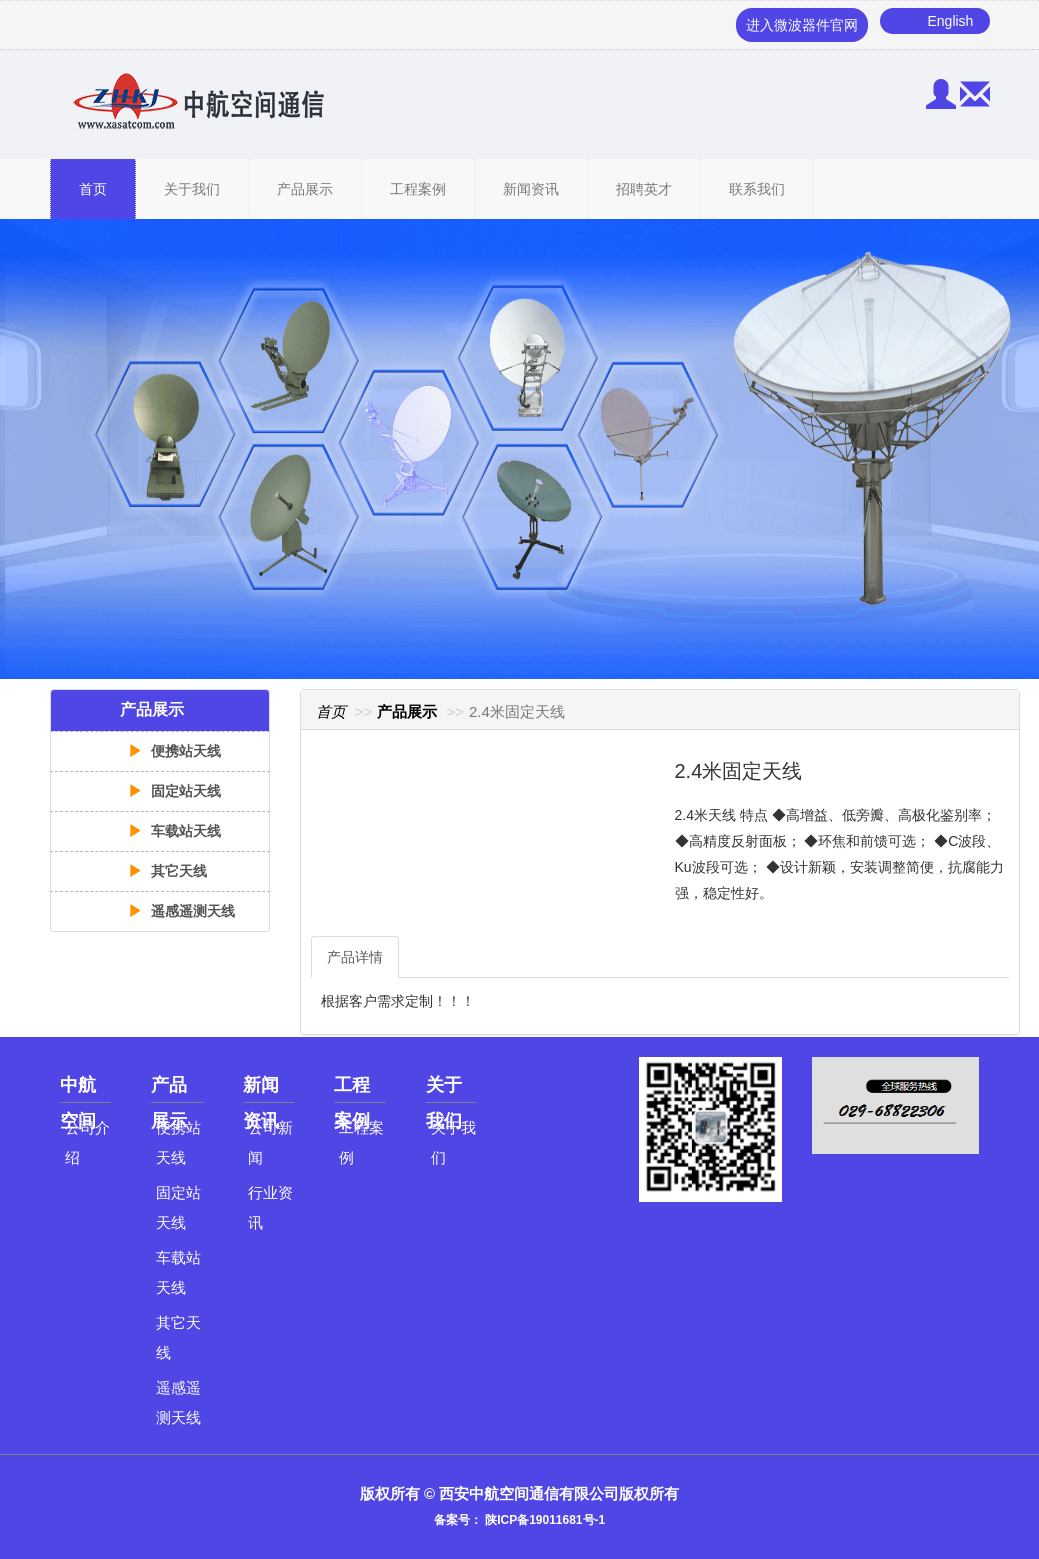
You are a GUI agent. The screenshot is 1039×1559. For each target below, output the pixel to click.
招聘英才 (644, 189)
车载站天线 (175, 831)
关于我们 (192, 189)
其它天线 (168, 871)
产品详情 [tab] (355, 957)
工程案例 (418, 189)
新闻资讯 (531, 189)
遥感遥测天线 (182, 911)
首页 (93, 189)
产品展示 (305, 189)
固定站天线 (175, 791)
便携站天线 (175, 751)
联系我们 (757, 189)
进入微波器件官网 (802, 25)
